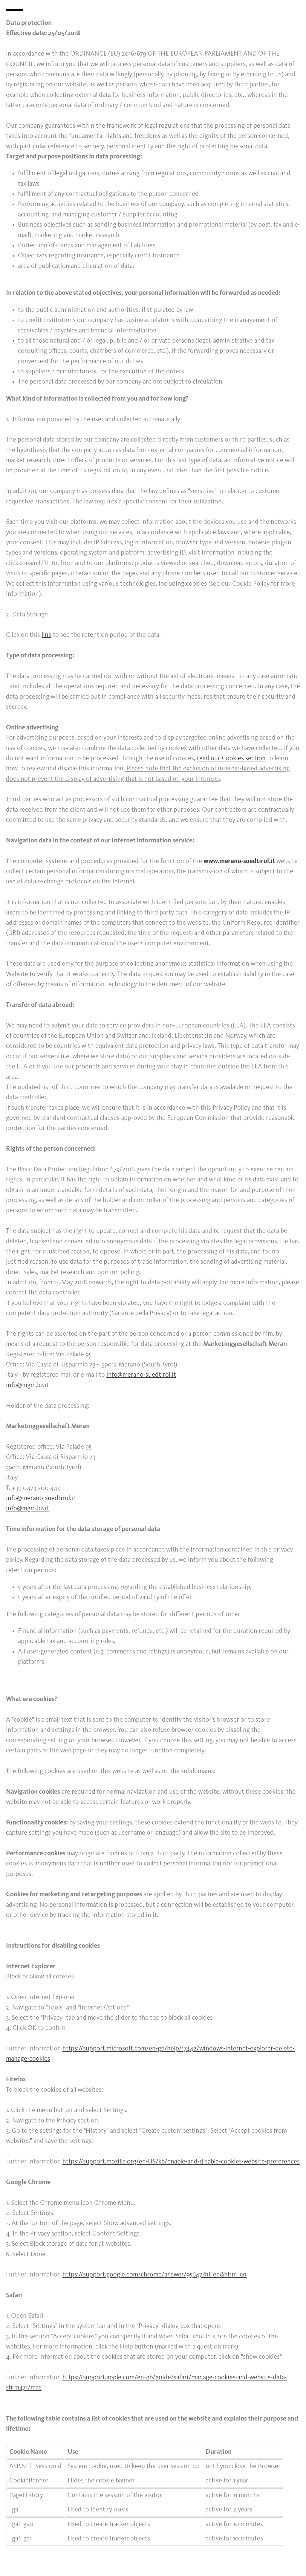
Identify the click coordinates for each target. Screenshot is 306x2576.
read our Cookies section (231, 758)
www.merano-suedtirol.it (239, 861)
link (46, 635)
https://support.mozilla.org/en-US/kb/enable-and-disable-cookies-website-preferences (181, 2161)
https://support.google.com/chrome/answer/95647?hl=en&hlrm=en (154, 2274)
